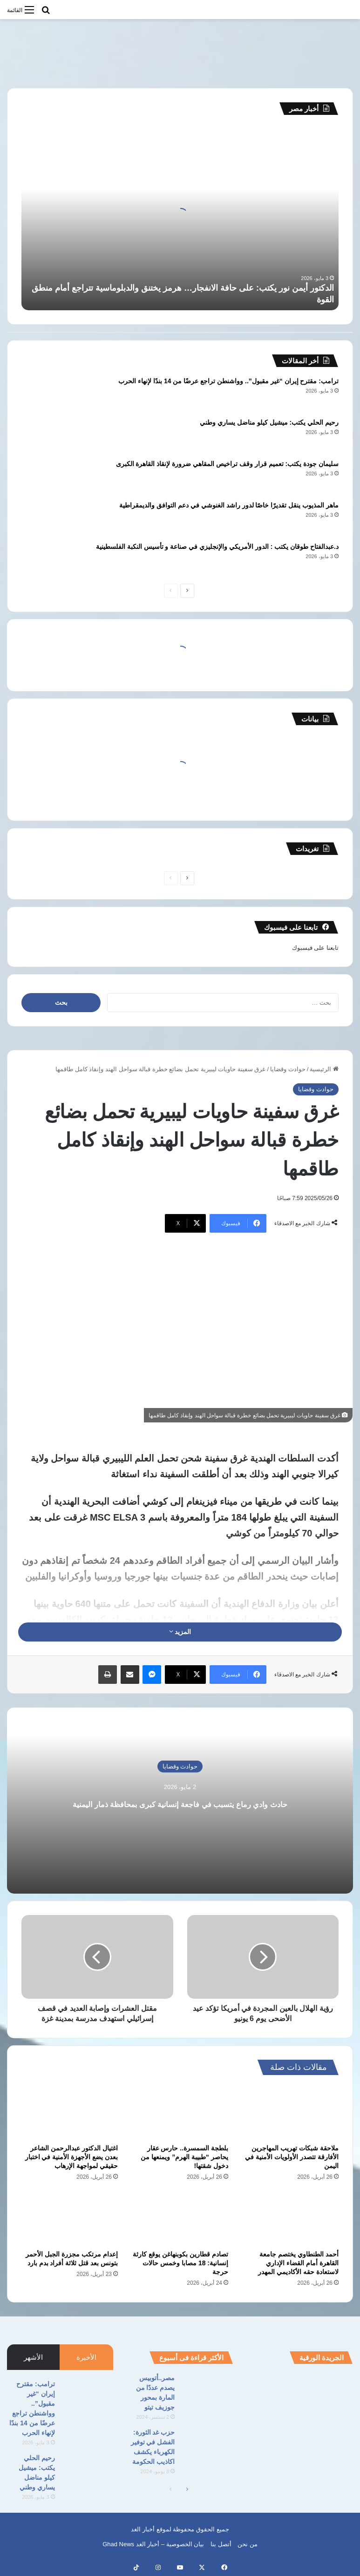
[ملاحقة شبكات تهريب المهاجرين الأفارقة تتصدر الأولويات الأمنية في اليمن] (290, 2112)
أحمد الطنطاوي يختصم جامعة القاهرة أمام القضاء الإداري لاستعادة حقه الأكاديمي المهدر (298, 2263)
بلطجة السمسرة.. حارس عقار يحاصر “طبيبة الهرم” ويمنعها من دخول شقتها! (184, 2156)
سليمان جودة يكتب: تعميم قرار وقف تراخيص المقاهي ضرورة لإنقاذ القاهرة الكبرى (227, 463)
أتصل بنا (221, 2544)
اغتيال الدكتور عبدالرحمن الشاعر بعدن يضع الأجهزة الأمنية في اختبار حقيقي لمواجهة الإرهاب (71, 2156)
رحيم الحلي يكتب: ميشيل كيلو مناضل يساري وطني (269, 422)
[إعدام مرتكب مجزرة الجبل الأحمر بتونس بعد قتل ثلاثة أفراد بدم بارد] (69, 2218)
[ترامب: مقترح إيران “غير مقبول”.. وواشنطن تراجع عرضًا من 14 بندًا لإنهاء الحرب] (47, 393)
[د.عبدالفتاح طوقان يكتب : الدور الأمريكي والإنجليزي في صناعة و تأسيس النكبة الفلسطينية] (47, 559)
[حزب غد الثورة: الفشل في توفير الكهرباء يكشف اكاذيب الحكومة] (207, 2445)
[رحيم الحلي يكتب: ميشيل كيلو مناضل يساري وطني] (47, 435)
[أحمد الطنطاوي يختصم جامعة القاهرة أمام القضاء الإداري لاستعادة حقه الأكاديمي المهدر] (290, 2218)
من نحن (248, 2544)
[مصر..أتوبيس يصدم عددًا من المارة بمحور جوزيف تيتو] (207, 2390)
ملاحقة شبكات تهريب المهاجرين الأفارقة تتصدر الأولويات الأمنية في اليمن (292, 2156)
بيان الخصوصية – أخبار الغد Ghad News (153, 2544)
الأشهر (33, 2357)
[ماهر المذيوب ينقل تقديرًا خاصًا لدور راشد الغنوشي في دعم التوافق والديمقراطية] (47, 518)
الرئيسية (324, 1069)
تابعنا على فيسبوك (315, 947)
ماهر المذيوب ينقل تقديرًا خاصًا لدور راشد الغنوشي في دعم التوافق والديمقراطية (229, 505)
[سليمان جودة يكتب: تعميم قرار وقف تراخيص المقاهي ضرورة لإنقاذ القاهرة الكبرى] (47, 476)
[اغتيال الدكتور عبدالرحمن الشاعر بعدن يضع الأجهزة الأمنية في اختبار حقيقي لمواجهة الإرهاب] (69, 2112)
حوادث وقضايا (288, 1069)
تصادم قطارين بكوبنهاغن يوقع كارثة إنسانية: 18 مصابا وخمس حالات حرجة (180, 2263)
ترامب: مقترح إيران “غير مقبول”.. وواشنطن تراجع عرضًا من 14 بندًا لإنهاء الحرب (228, 381)
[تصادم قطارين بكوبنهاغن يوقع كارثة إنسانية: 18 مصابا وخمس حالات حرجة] (180, 2218)
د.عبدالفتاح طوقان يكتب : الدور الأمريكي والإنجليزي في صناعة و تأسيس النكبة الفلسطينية (217, 546)
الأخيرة (86, 2357)
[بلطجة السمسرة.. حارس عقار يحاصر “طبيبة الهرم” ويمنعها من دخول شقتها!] (180, 2112)
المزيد (180, 1631)
